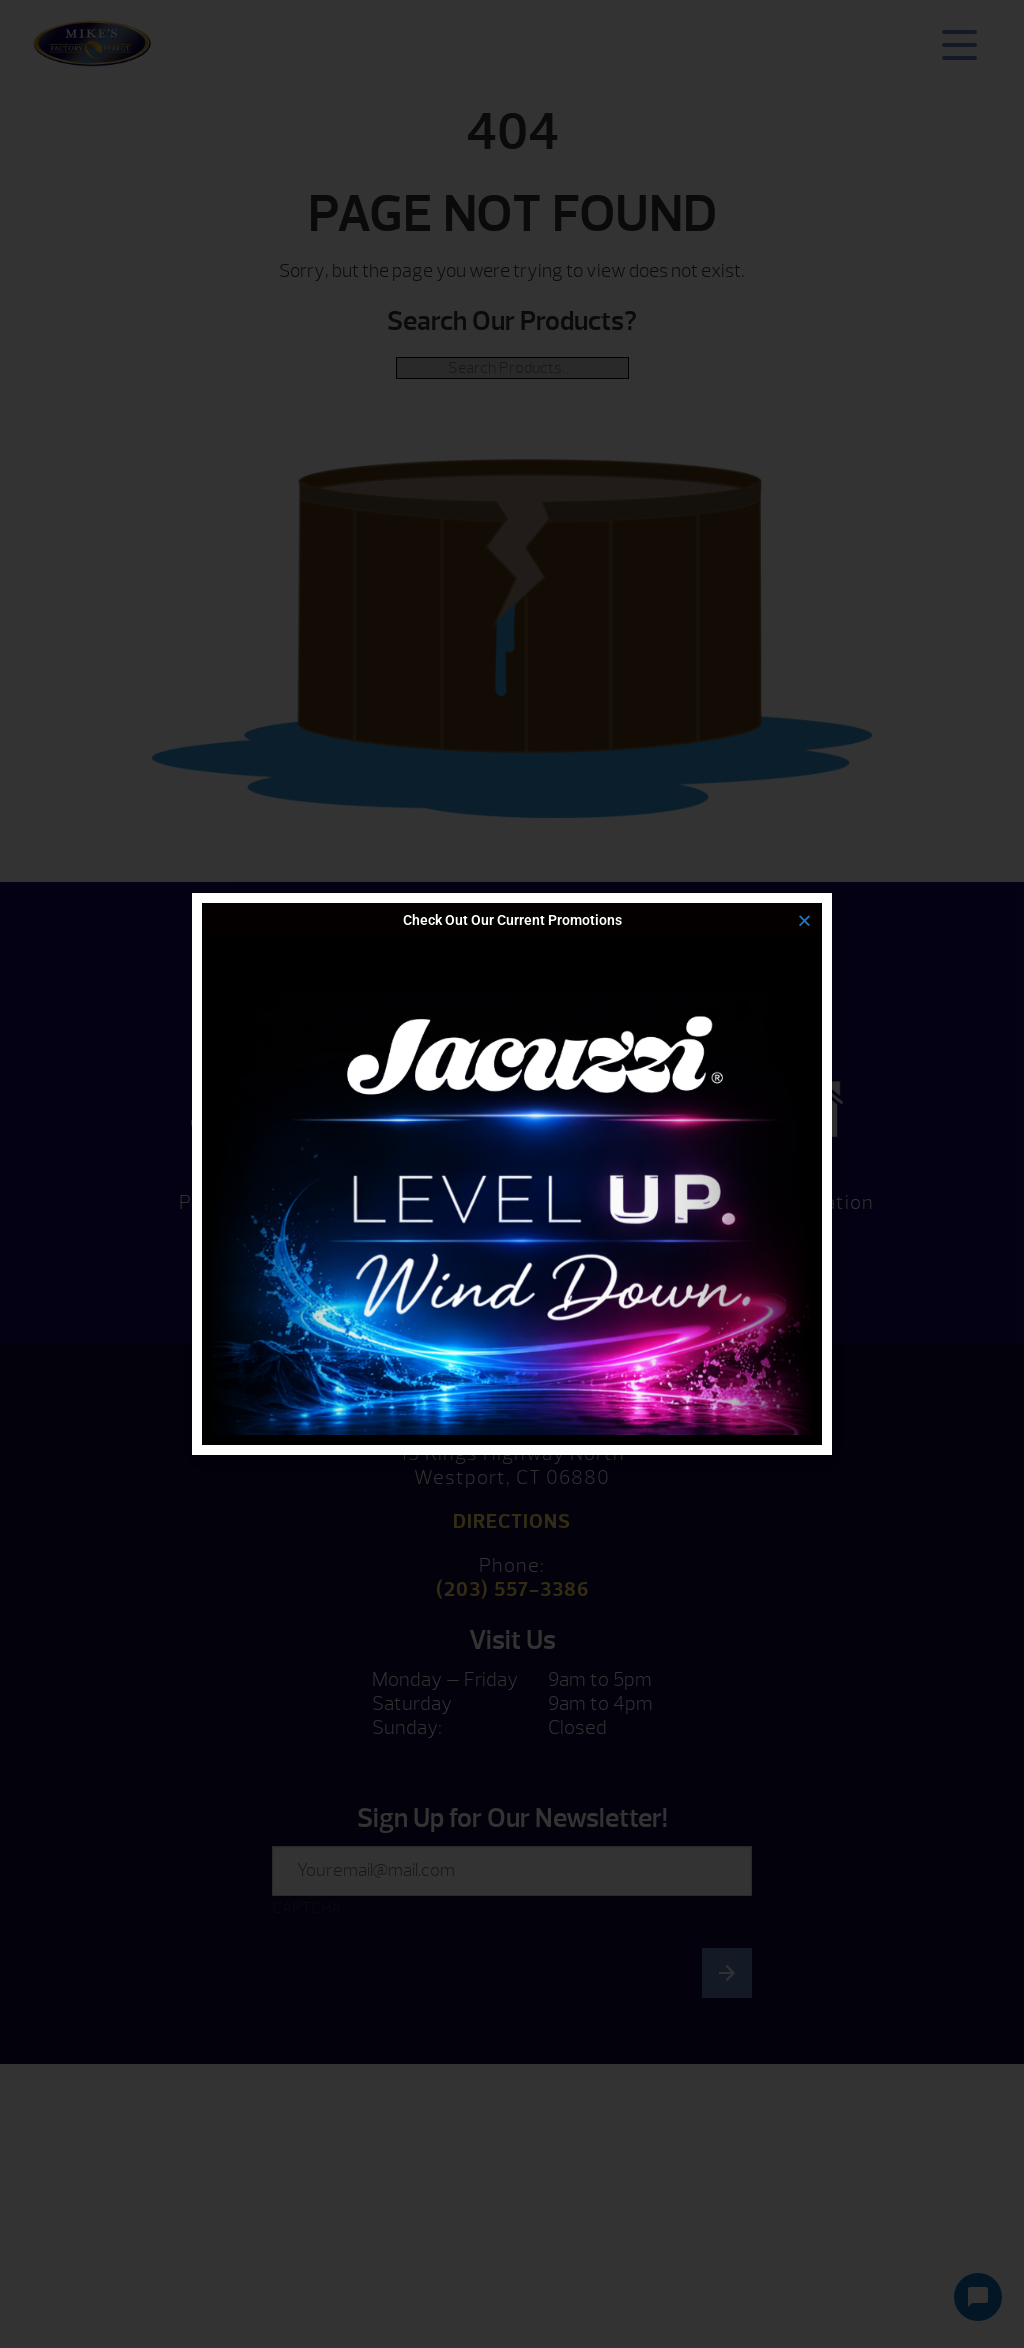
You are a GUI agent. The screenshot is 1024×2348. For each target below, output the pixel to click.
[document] (512, 1174)
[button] (804, 920)
